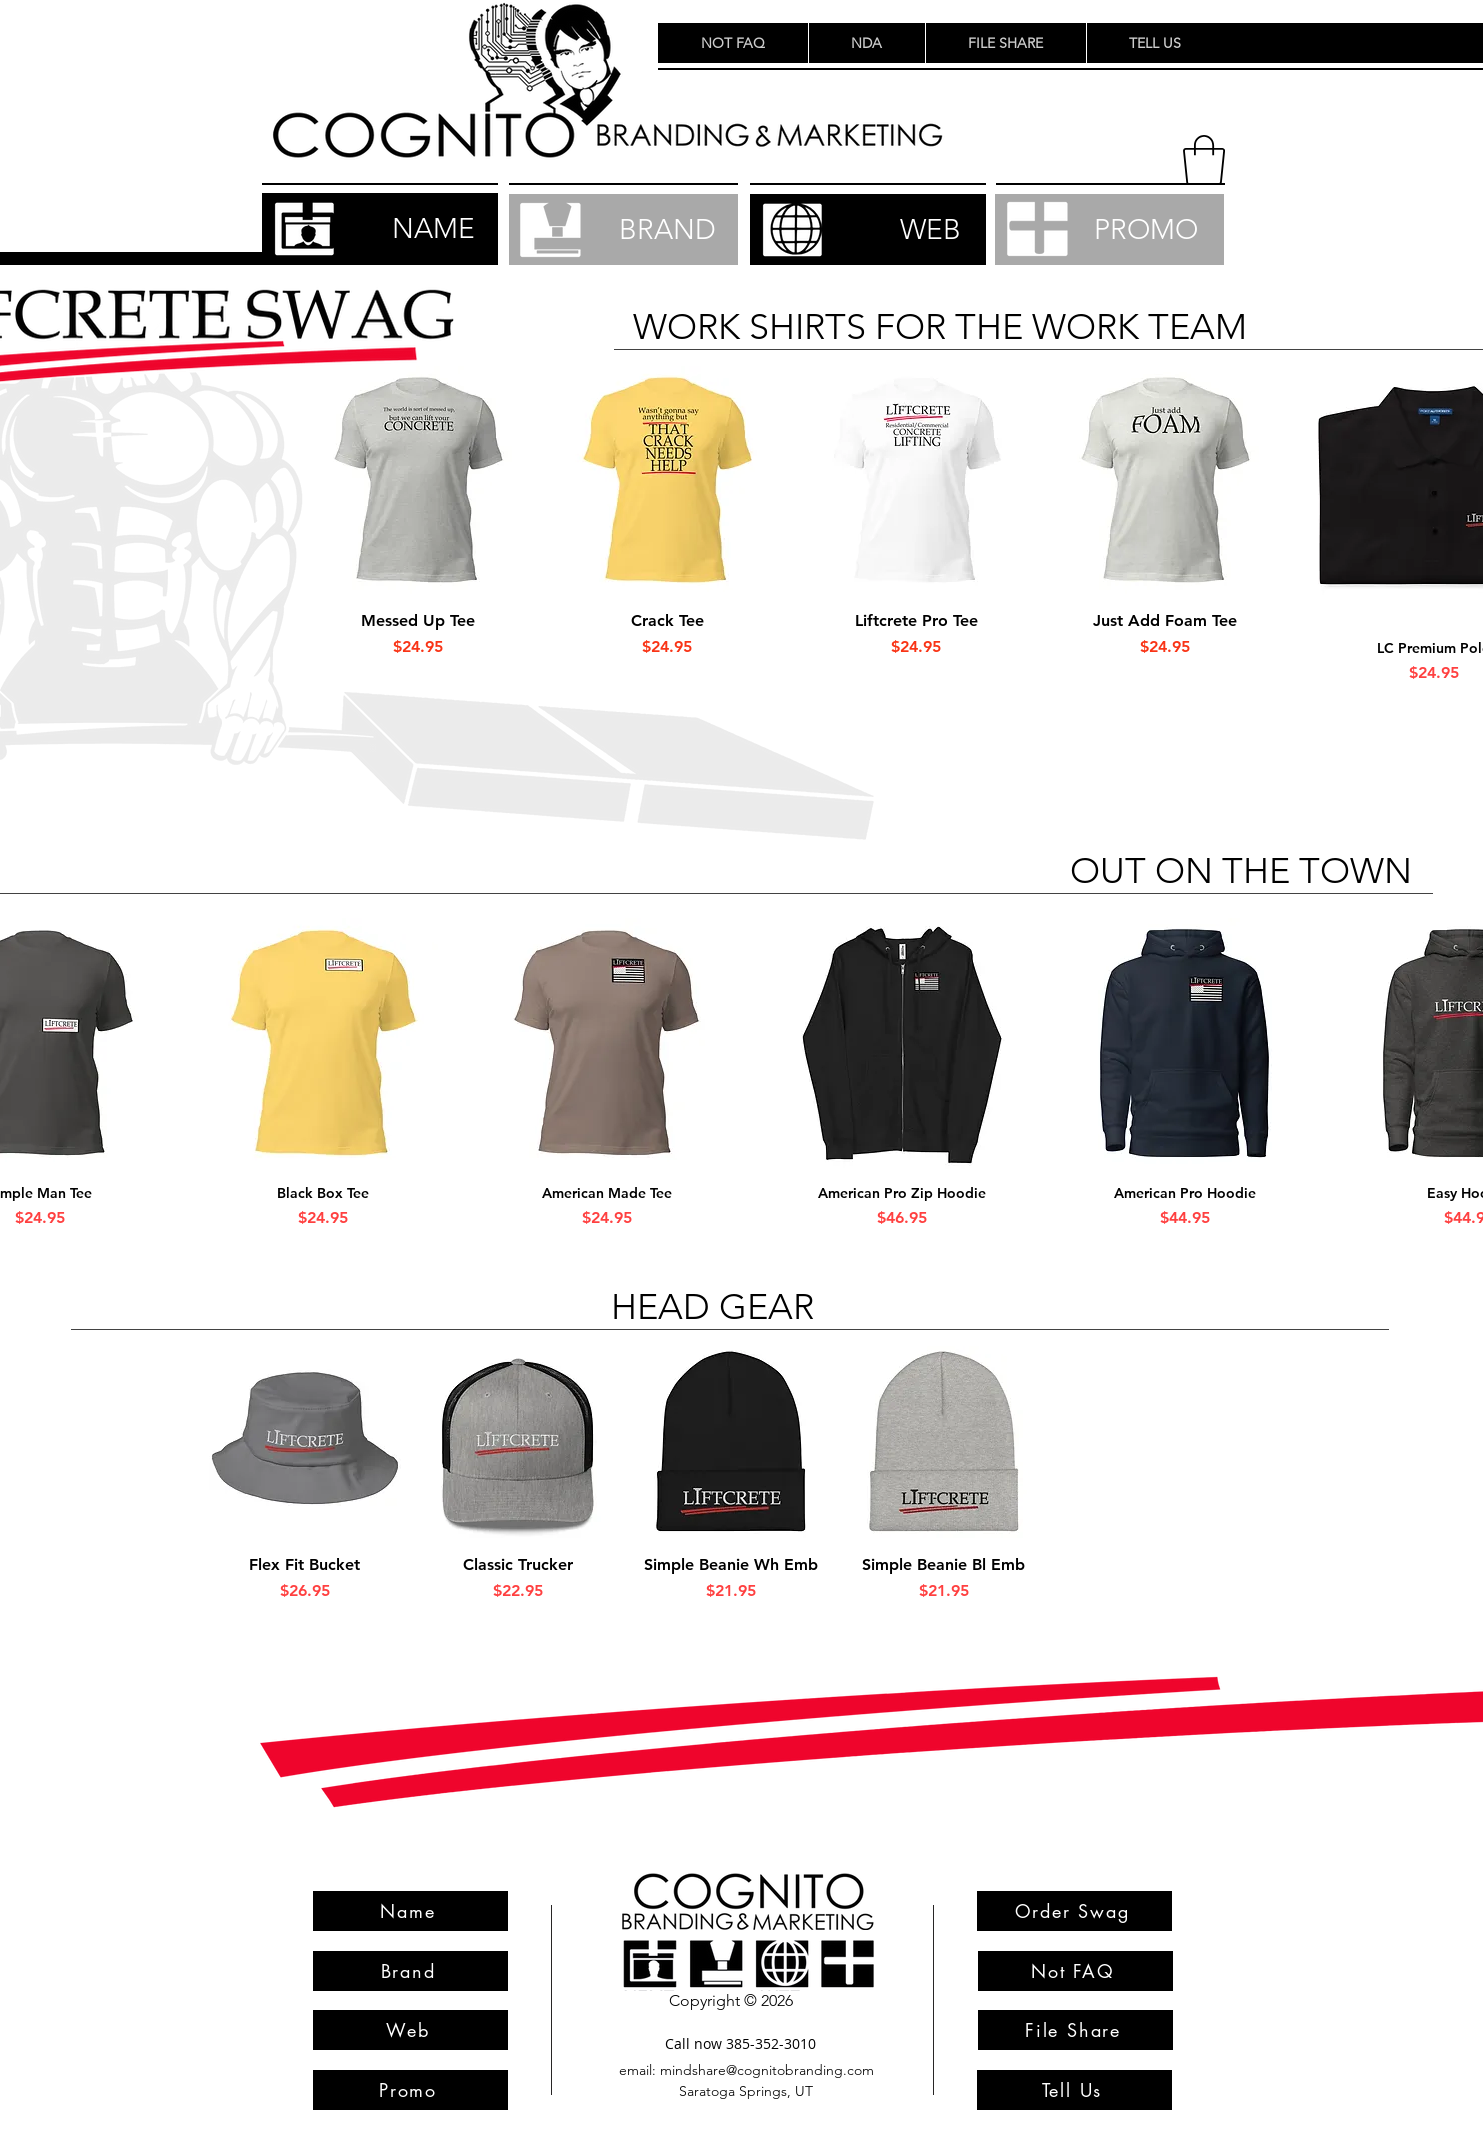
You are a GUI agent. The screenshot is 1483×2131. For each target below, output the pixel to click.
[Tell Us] (1074, 2090)
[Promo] (410, 2090)
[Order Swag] (1074, 1911)
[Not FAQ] (1075, 1971)
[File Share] (1075, 2030)
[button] (1204, 160)
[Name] (410, 1911)
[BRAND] (623, 229)
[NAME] (380, 229)
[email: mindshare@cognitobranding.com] (747, 2070)
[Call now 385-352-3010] (741, 2043)
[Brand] (410, 1971)
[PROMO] (1109, 229)
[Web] (410, 2030)
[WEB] (868, 229)
